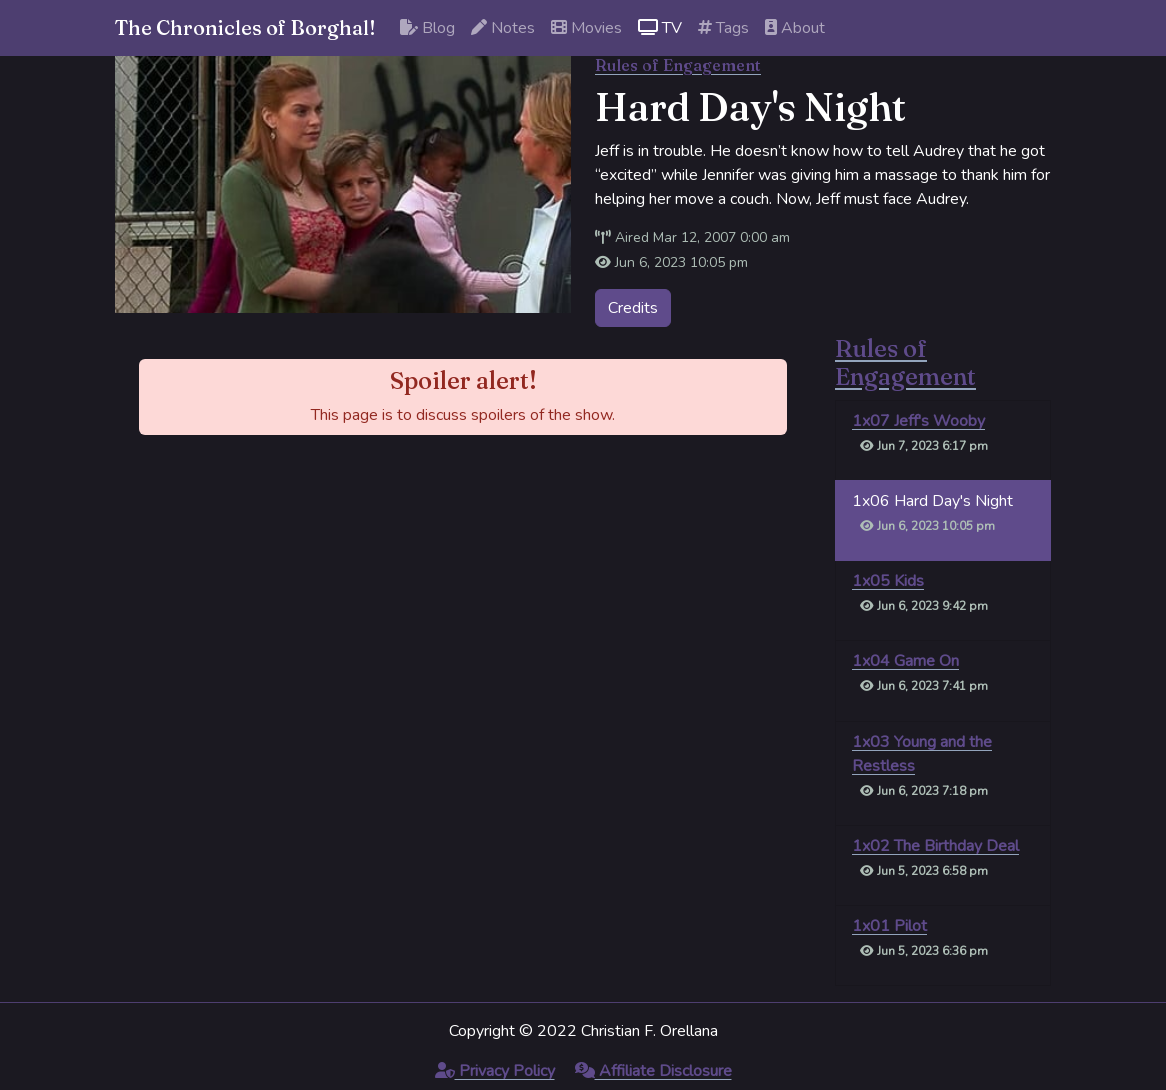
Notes (503, 28)
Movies (586, 28)
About (795, 28)
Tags (723, 28)
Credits (633, 308)
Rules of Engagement (678, 65)
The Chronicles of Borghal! (245, 27)
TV (660, 28)
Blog (427, 28)
